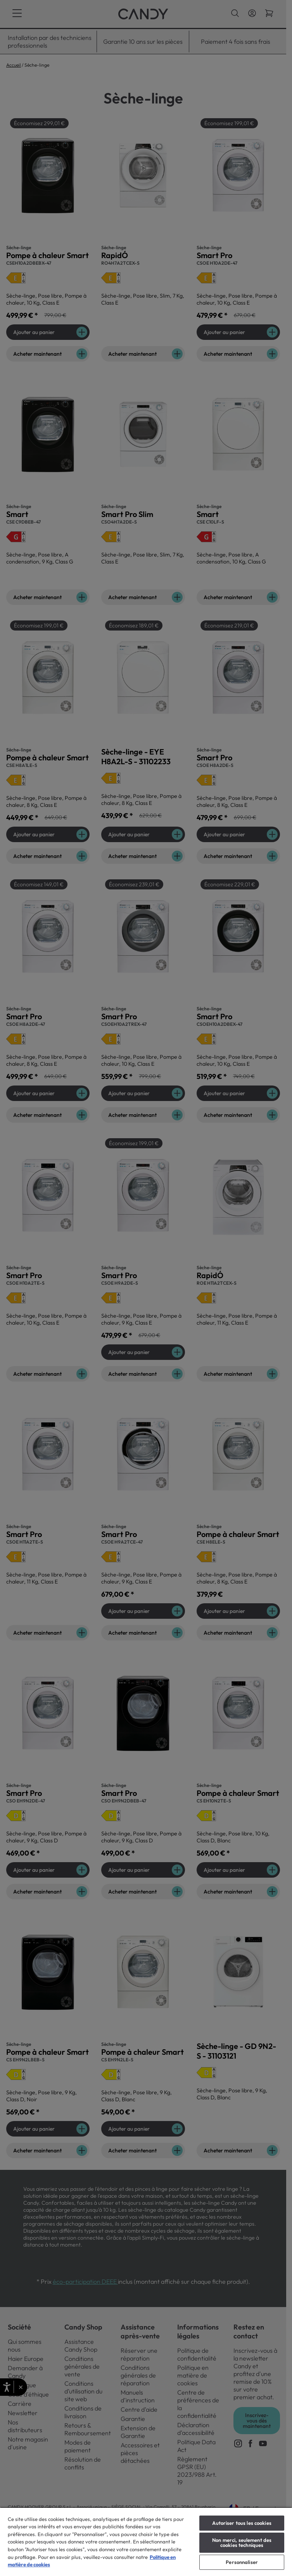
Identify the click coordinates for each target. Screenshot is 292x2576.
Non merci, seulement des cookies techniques (241, 2542)
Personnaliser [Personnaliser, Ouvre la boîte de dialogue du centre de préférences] (242, 2562)
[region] (146, 2541)
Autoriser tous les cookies (241, 2523)
